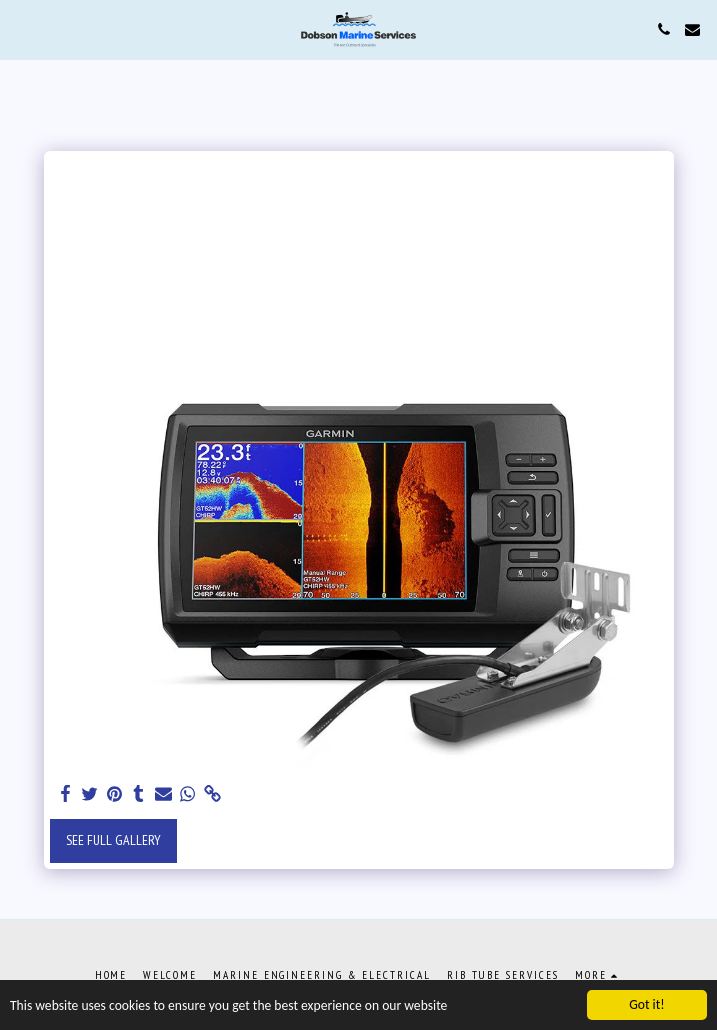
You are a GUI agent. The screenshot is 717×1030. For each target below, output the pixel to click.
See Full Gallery (113, 840)
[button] (22, 29)
